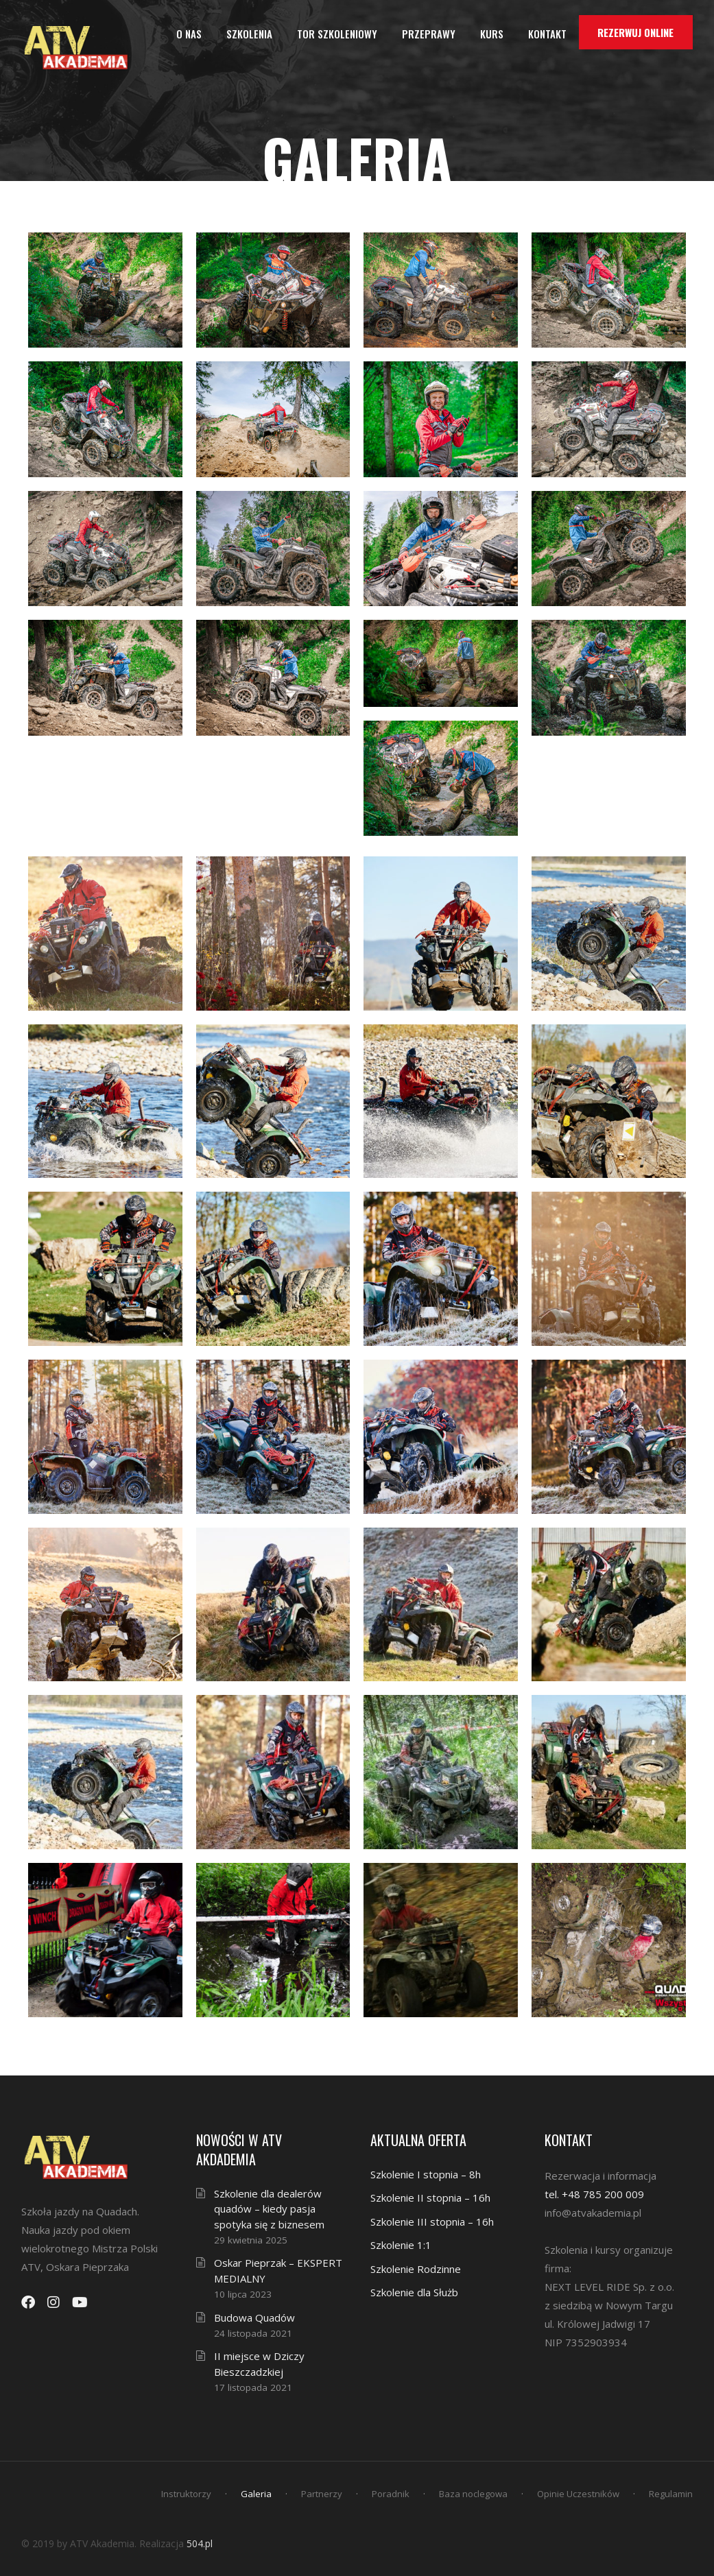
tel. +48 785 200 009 (594, 2194)
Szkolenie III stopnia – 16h (432, 2221)
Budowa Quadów (254, 2317)
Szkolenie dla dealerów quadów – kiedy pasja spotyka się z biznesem (269, 2209)
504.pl (200, 2543)
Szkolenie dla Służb (414, 2292)
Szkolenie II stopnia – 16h (430, 2197)
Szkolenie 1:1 (400, 2245)
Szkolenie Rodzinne (415, 2269)
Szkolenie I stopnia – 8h (425, 2174)
